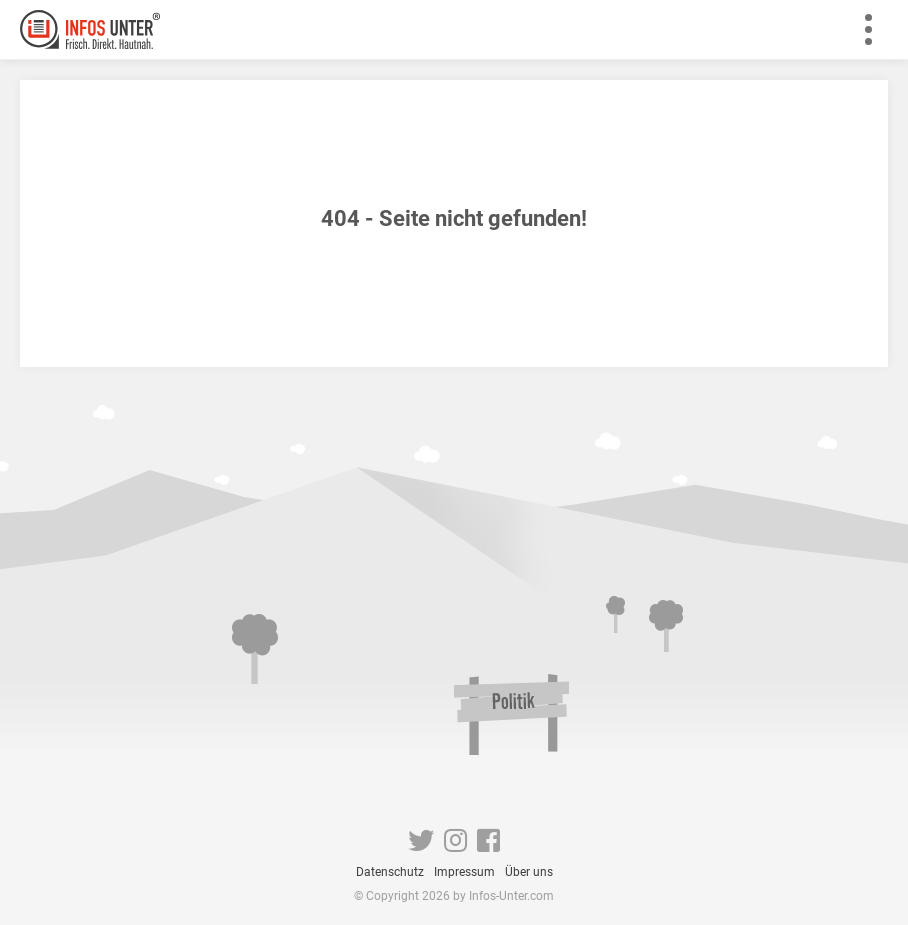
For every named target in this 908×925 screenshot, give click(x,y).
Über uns (529, 872)
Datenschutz (390, 872)
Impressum (464, 872)
